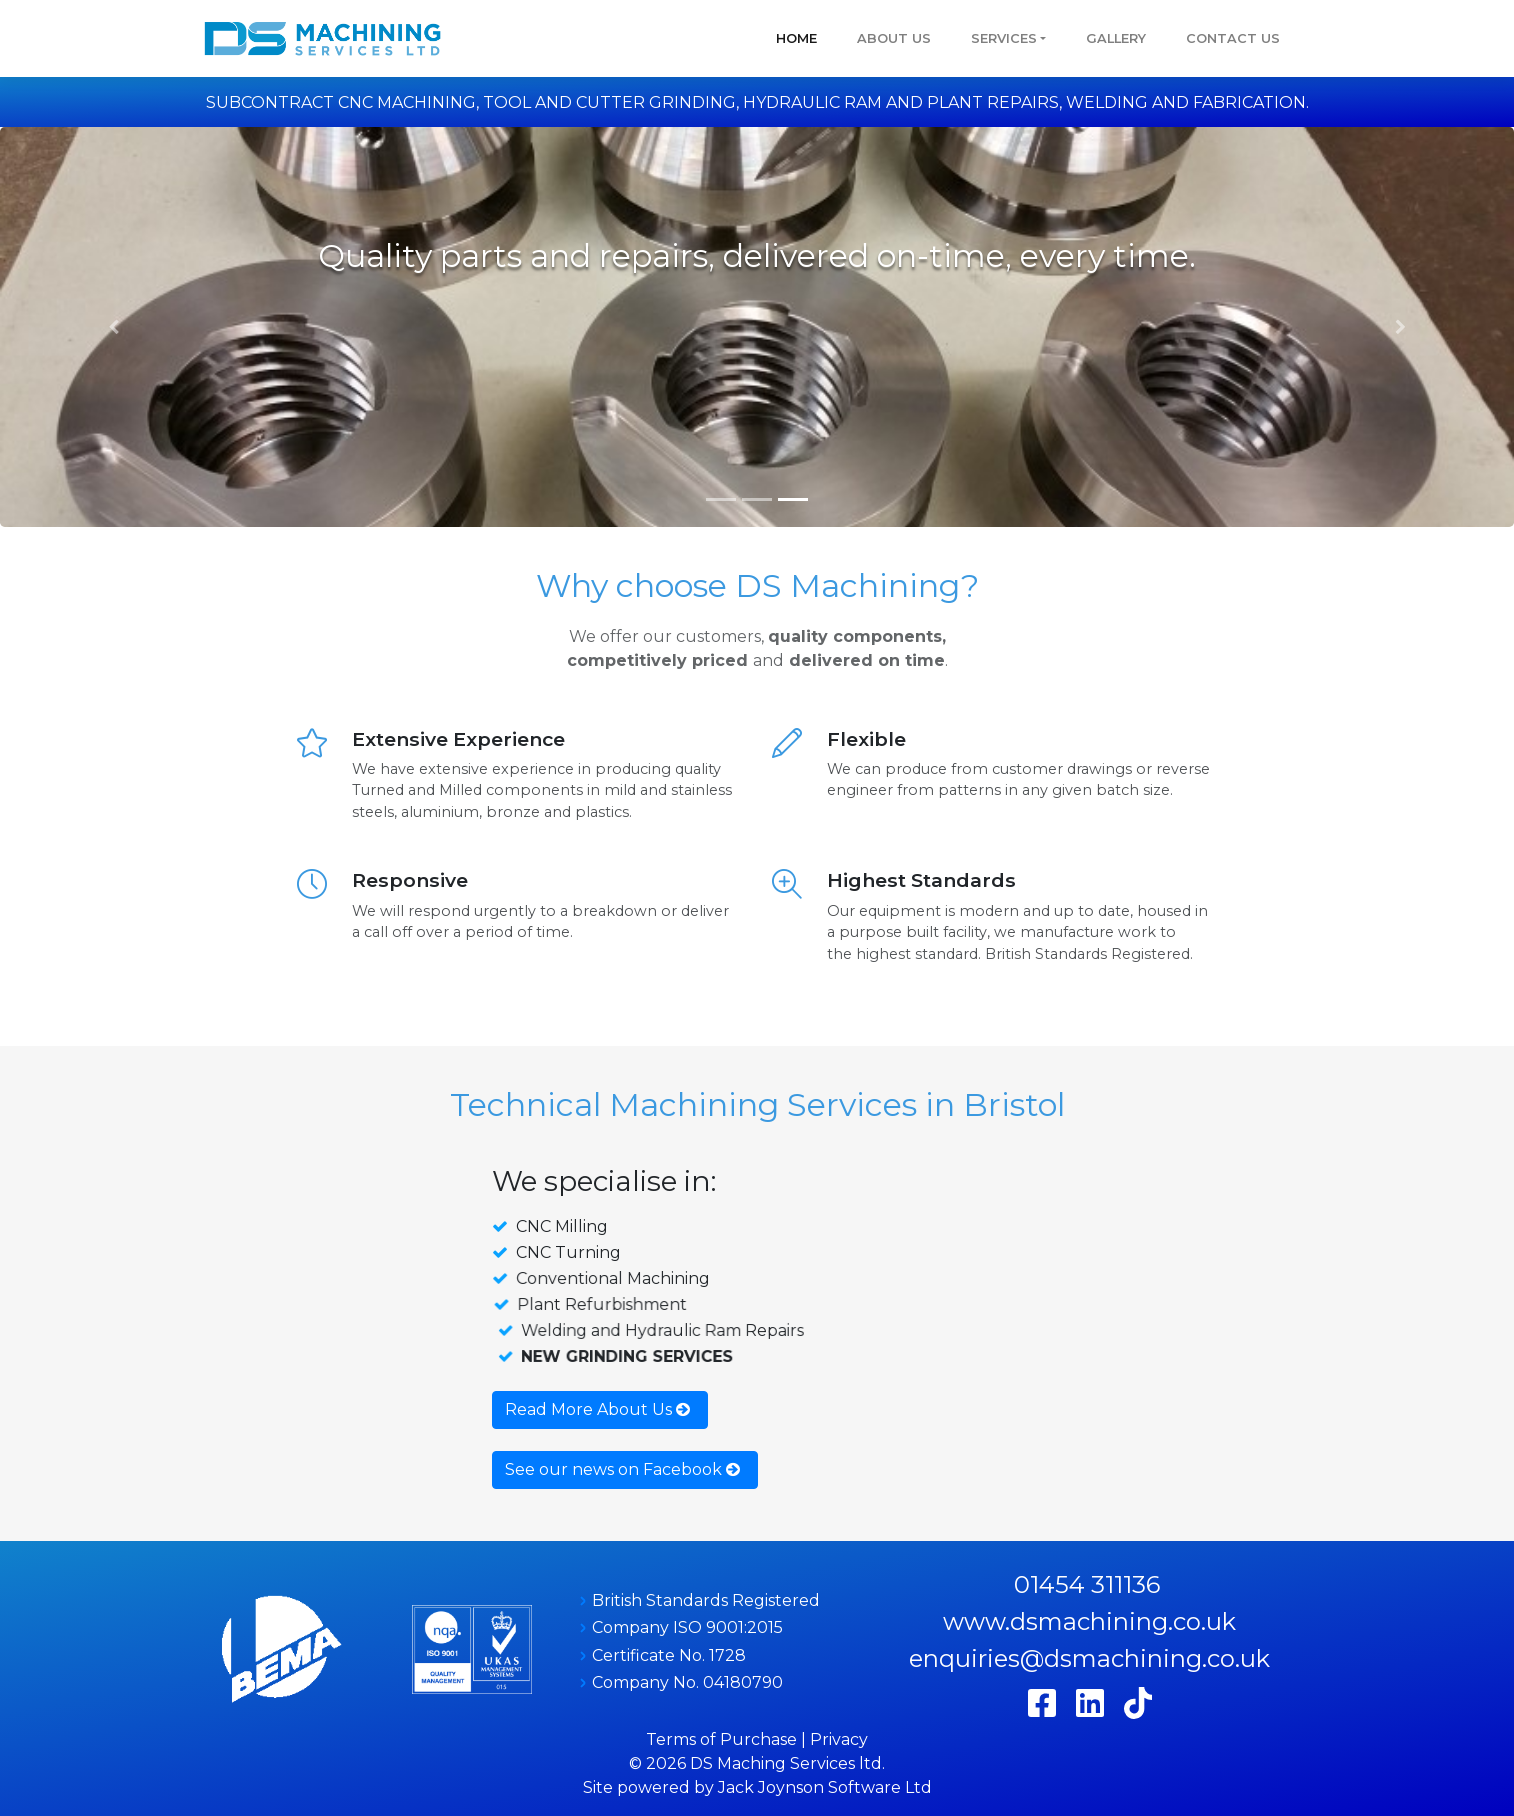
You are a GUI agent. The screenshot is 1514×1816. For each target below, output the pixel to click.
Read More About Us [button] (597, 1409)
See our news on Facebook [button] (622, 1469)
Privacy (839, 1739)
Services (1004, 38)
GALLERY (1116, 38)
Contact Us (1233, 38)
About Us (894, 38)
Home (796, 38)
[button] (113, 327)
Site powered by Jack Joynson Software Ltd (757, 1787)
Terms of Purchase (721, 1739)
